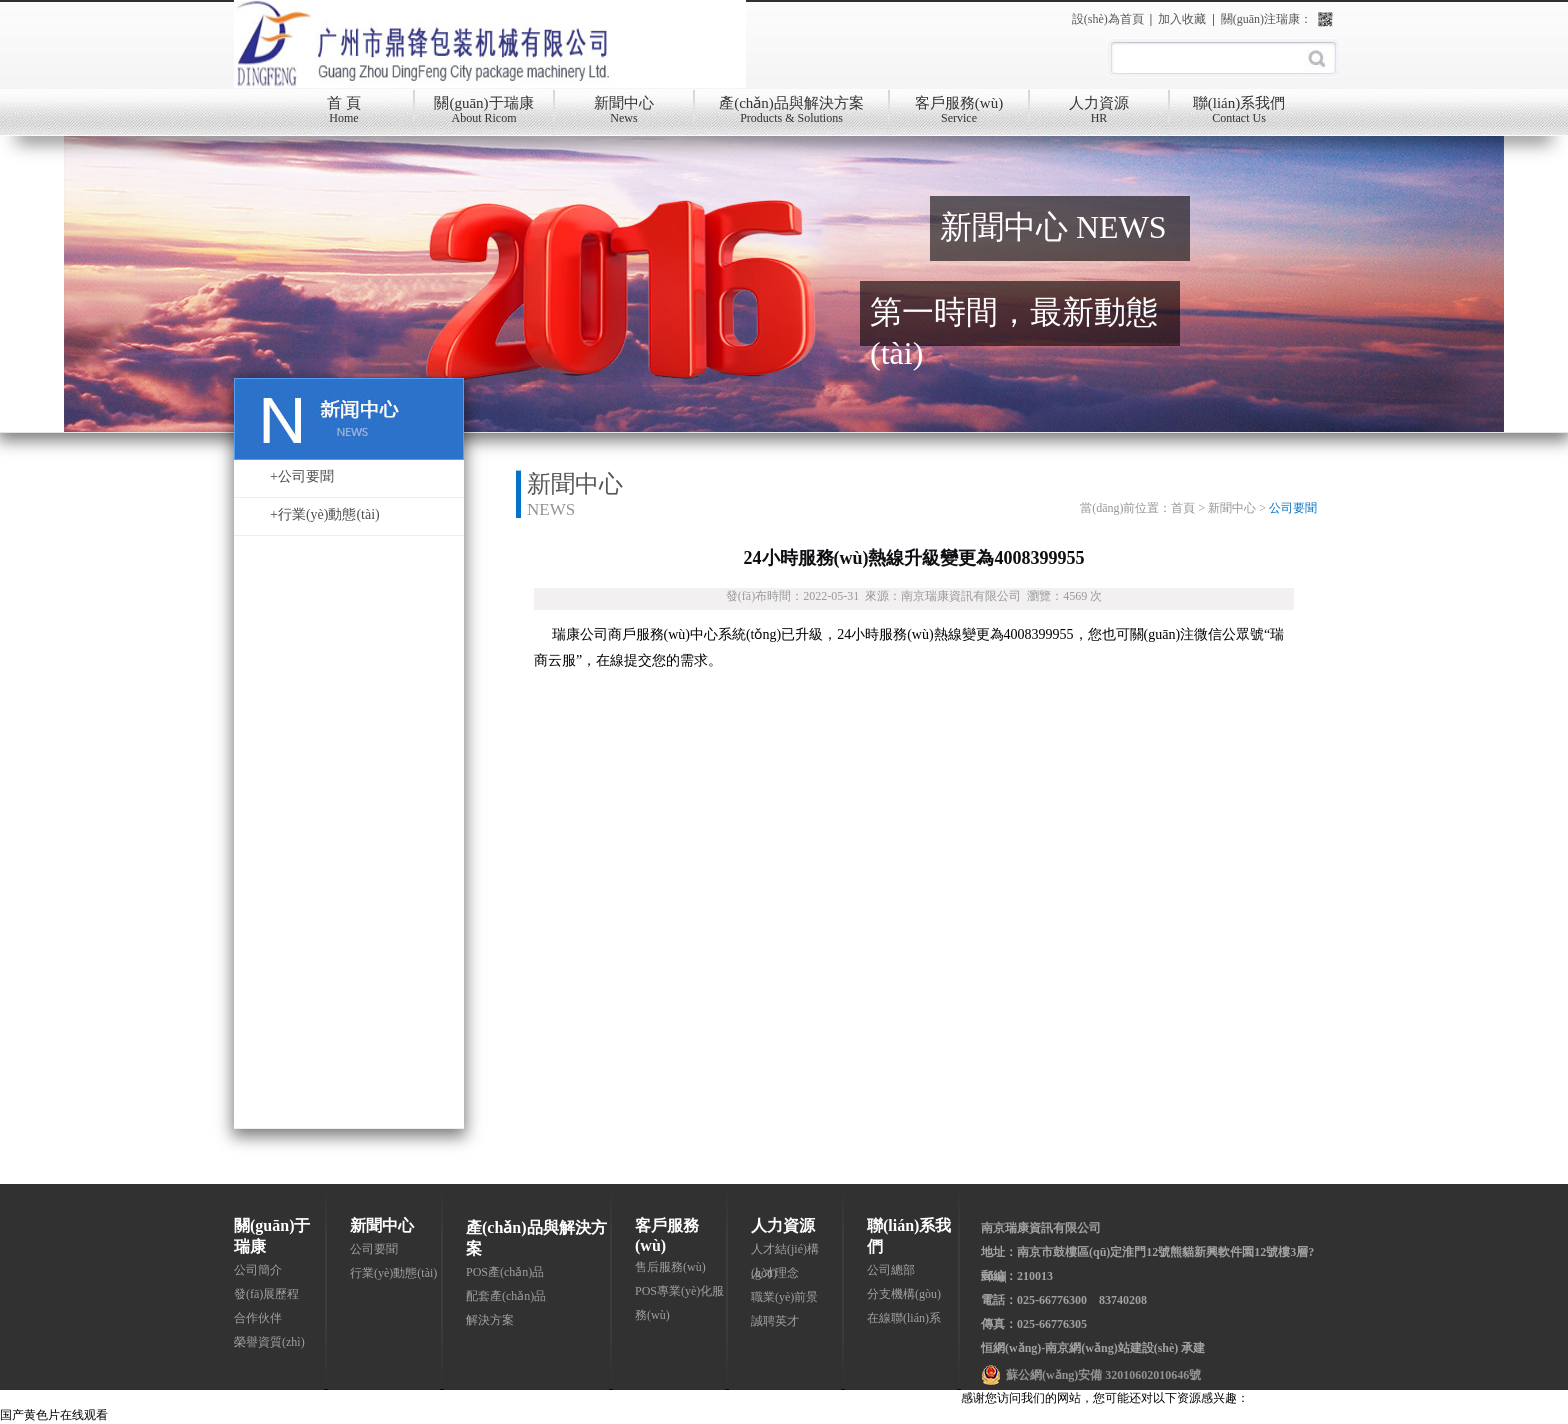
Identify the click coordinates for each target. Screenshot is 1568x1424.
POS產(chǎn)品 (505, 1272)
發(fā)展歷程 (266, 1294)
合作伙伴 (258, 1318)
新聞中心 (624, 114)
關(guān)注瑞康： (1266, 19)
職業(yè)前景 (784, 1297)
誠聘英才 (775, 1321)
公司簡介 (258, 1270)
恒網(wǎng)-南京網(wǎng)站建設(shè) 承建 (1093, 1348)
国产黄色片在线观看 (54, 1415)
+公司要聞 (302, 476)
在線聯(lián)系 (904, 1318)
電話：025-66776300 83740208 (1064, 1300)
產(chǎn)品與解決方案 (791, 114)
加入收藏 (1182, 19)
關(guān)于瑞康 (484, 114)
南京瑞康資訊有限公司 (1041, 1228)
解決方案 (490, 1320)
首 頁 (344, 114)
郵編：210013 (1017, 1276)
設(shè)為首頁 (1108, 19)
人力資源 (1099, 114)
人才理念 (775, 1273)
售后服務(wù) (670, 1267)
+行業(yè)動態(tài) (325, 514)
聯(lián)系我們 (1239, 114)
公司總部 (891, 1270)
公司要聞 (374, 1249)
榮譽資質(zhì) (269, 1342)
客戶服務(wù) (959, 114)
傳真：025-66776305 (1034, 1324)
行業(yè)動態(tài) (393, 1273)
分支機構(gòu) (904, 1294)
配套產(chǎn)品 (506, 1296)
